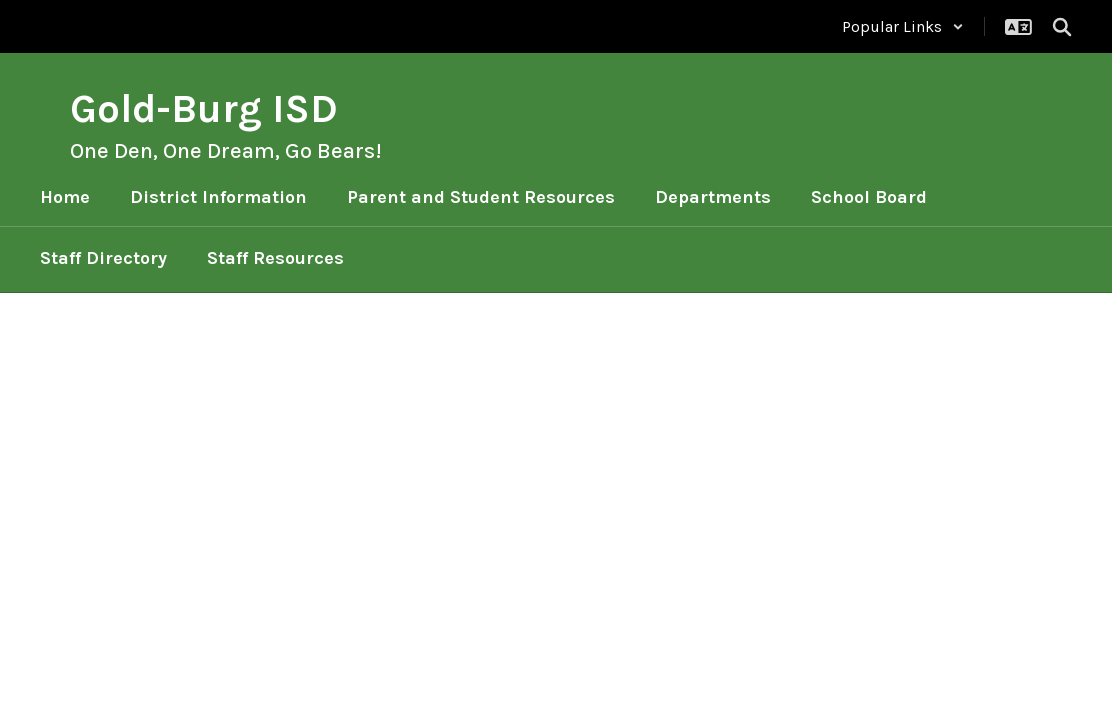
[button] (903, 26)
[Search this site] (1062, 27)
